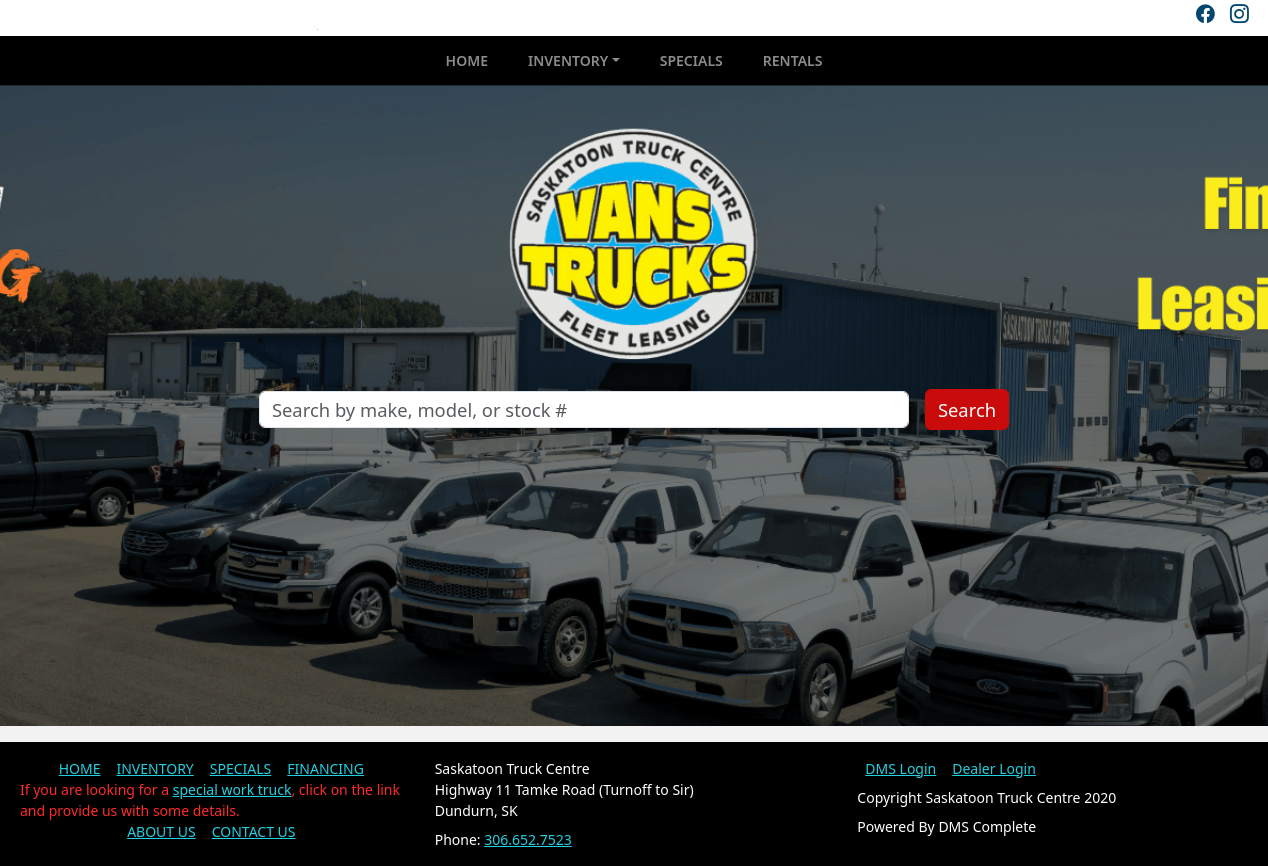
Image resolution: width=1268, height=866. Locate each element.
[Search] (584, 409)
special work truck (232, 789)
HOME (467, 60)
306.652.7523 (528, 839)
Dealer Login (994, 768)
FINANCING (325, 768)
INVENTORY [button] (568, 60)
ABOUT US (161, 831)
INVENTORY (154, 768)
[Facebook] (1205, 14)
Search (967, 409)
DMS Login (900, 768)
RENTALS (793, 60)
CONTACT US (254, 831)
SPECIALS (691, 60)
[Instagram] (1239, 14)
